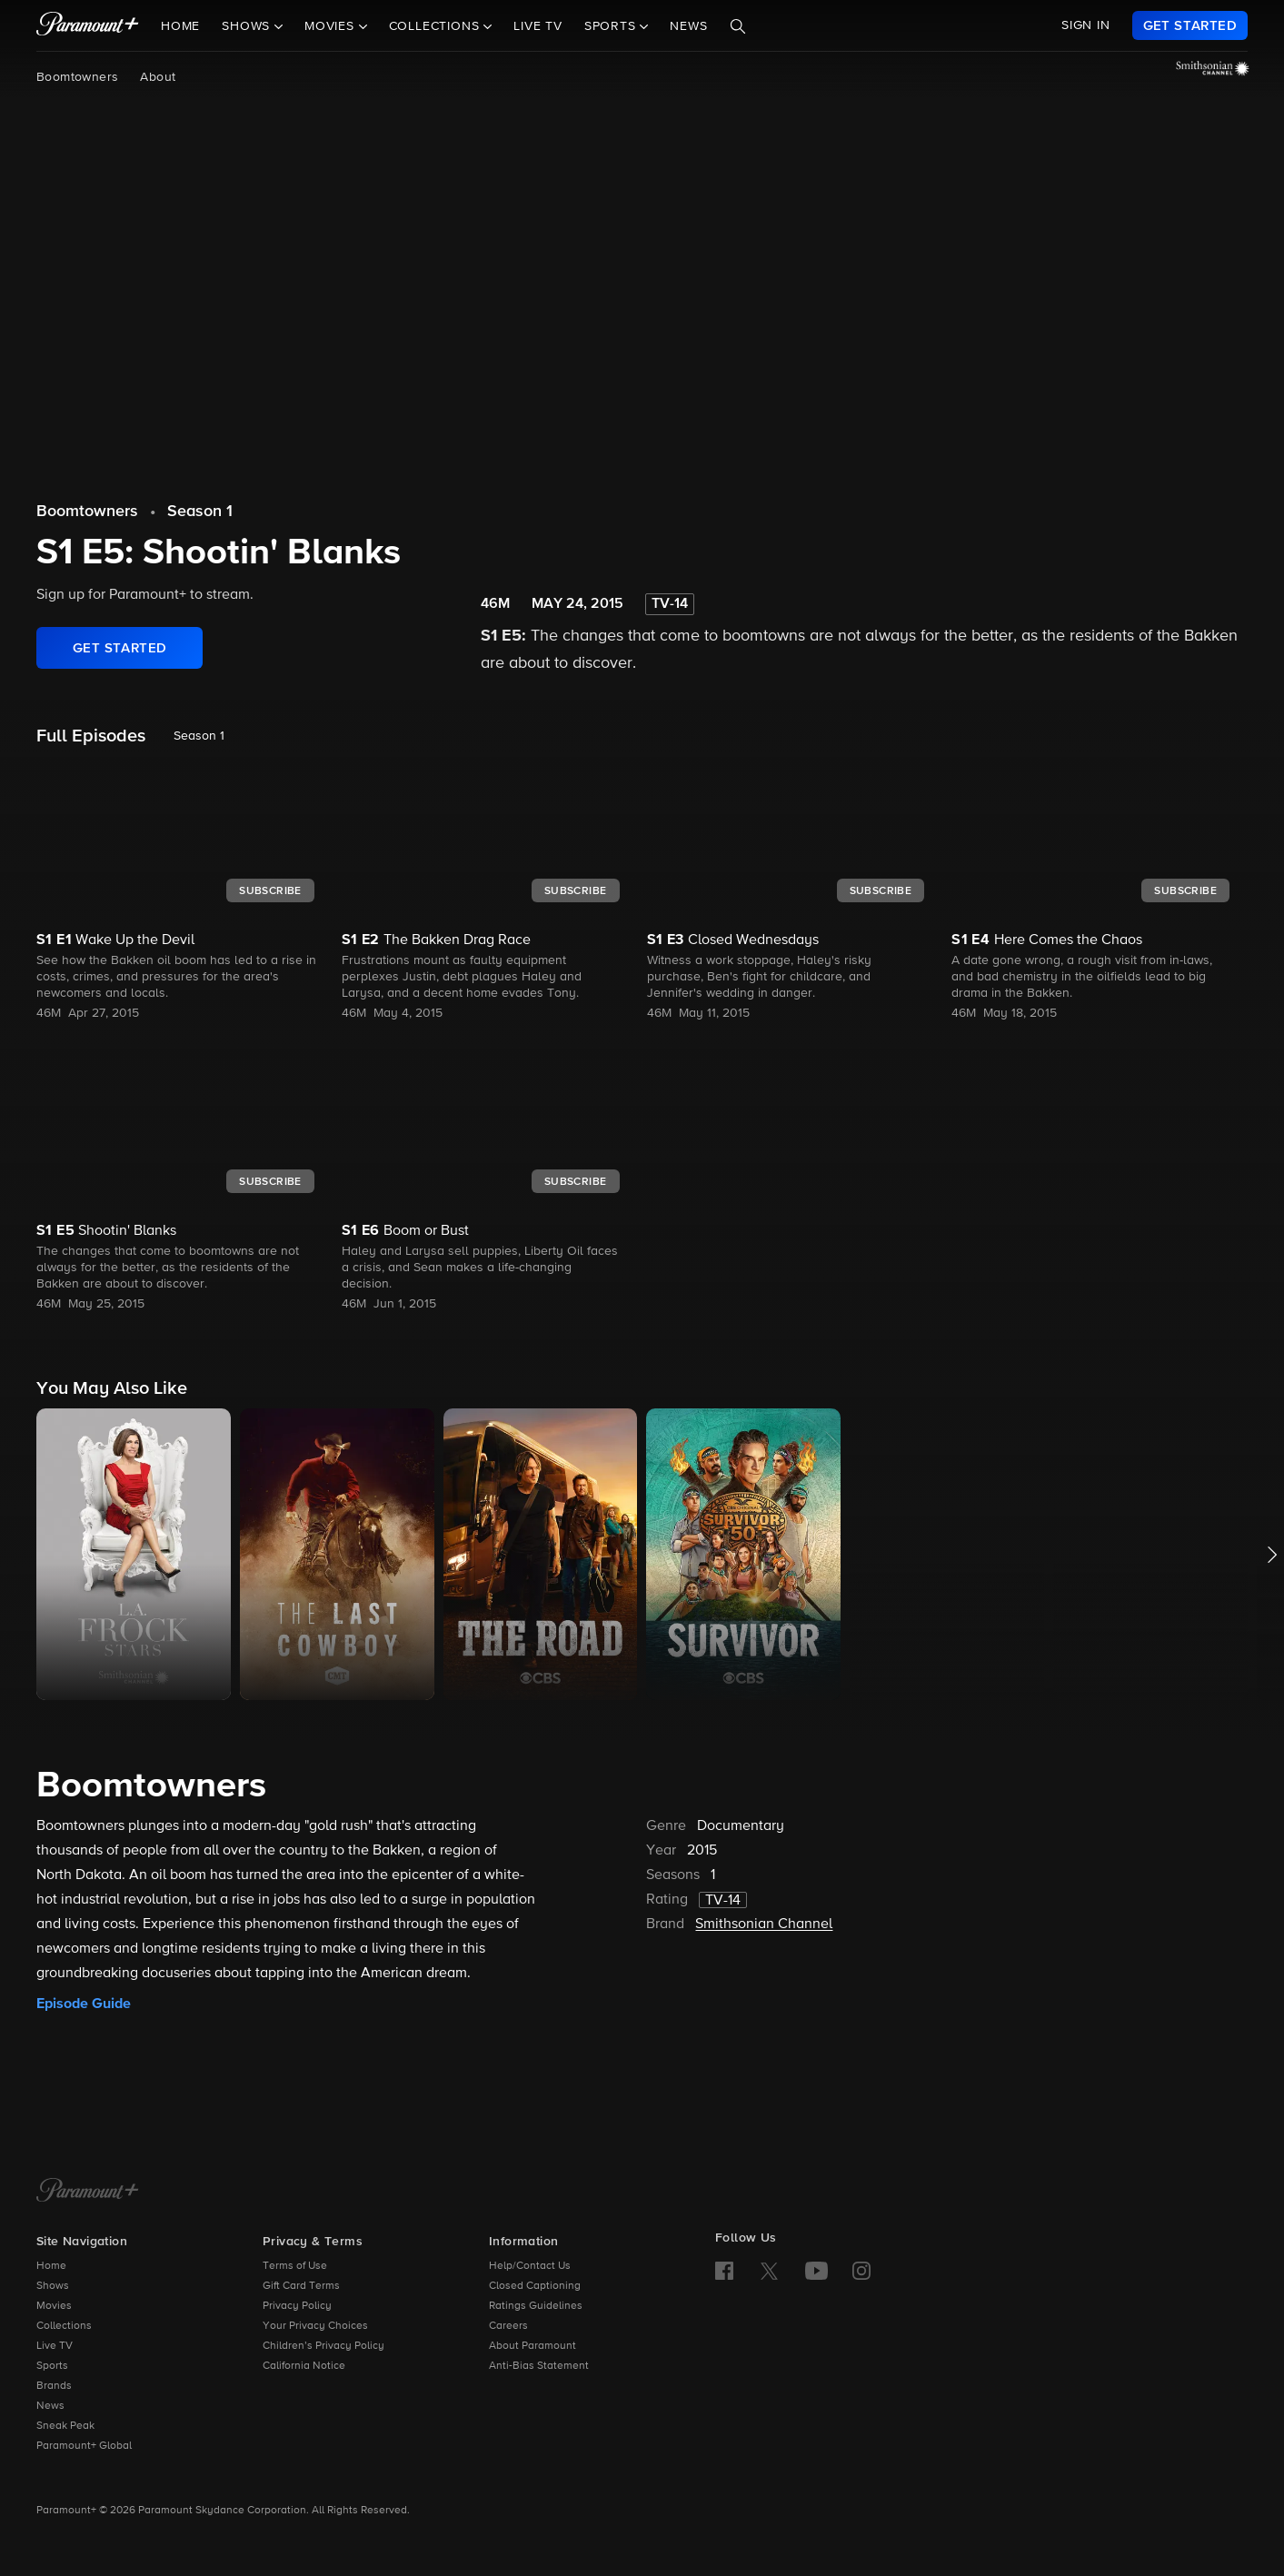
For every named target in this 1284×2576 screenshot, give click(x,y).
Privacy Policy (297, 2306)
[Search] (738, 26)
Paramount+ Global (84, 2446)
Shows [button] (248, 26)
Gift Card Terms (301, 2286)
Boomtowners (77, 77)
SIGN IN (1085, 25)
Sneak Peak (65, 2426)
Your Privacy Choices (315, 2326)
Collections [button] (436, 26)
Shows (52, 2286)
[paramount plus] (87, 25)
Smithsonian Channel (763, 1924)
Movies (54, 2306)
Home (180, 26)
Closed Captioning (535, 2286)
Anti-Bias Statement (539, 2366)
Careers (508, 2326)
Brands (54, 2386)
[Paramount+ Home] (87, 2191)
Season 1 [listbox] (199, 736)
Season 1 (200, 511)
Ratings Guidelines (535, 2306)
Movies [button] (331, 26)
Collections (64, 2326)
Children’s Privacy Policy (323, 2346)
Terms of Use (295, 2266)
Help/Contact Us (530, 2266)
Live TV (537, 26)
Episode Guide (83, 2003)
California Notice (304, 2366)
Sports (52, 2366)
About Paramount (532, 2346)
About (157, 77)
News (688, 26)
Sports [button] (612, 26)
